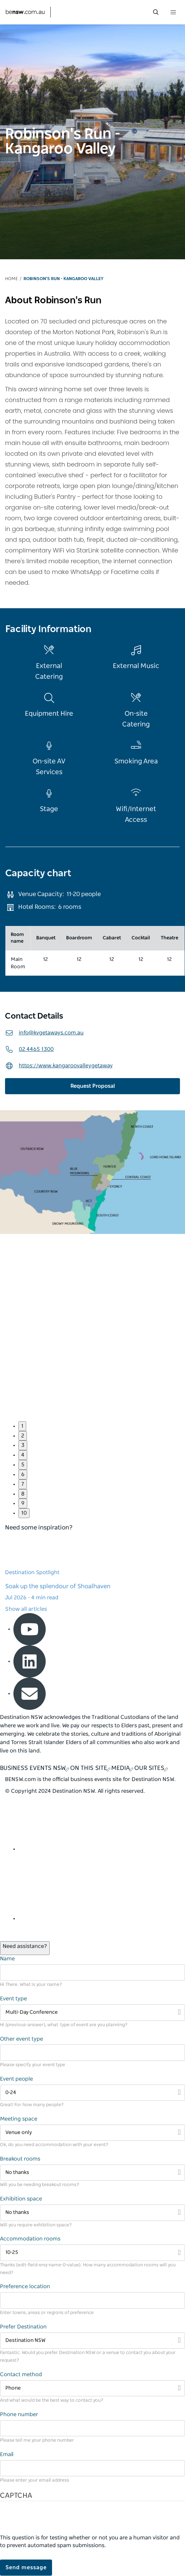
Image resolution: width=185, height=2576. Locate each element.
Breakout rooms (20, 2159)
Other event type (21, 2039)
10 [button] (24, 1513)
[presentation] (51, 2521)
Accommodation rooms (30, 2238)
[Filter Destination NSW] (92, 2341)
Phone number (19, 2414)
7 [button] (22, 1484)
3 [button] (23, 1445)
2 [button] (22, 1435)
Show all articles (26, 1609)
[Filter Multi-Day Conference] (92, 2012)
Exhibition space (21, 2199)
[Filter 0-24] (92, 2093)
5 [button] (23, 1464)
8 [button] (23, 1494)
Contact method (21, 2374)
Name (7, 1958)
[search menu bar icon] (156, 12)
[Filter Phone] (92, 2388)
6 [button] (23, 1474)
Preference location (25, 2286)
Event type (13, 1998)
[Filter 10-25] (92, 2253)
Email (6, 2454)
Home (11, 279)
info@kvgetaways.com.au (44, 1033)
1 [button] (22, 1426)
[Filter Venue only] (92, 2133)
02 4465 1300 (29, 1049)
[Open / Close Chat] (25, 1948)
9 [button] (23, 1503)
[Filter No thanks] (92, 2173)
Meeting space (18, 2119)
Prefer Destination (23, 2326)
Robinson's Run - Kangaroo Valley (63, 279)
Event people (16, 2079)
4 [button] (23, 1455)
